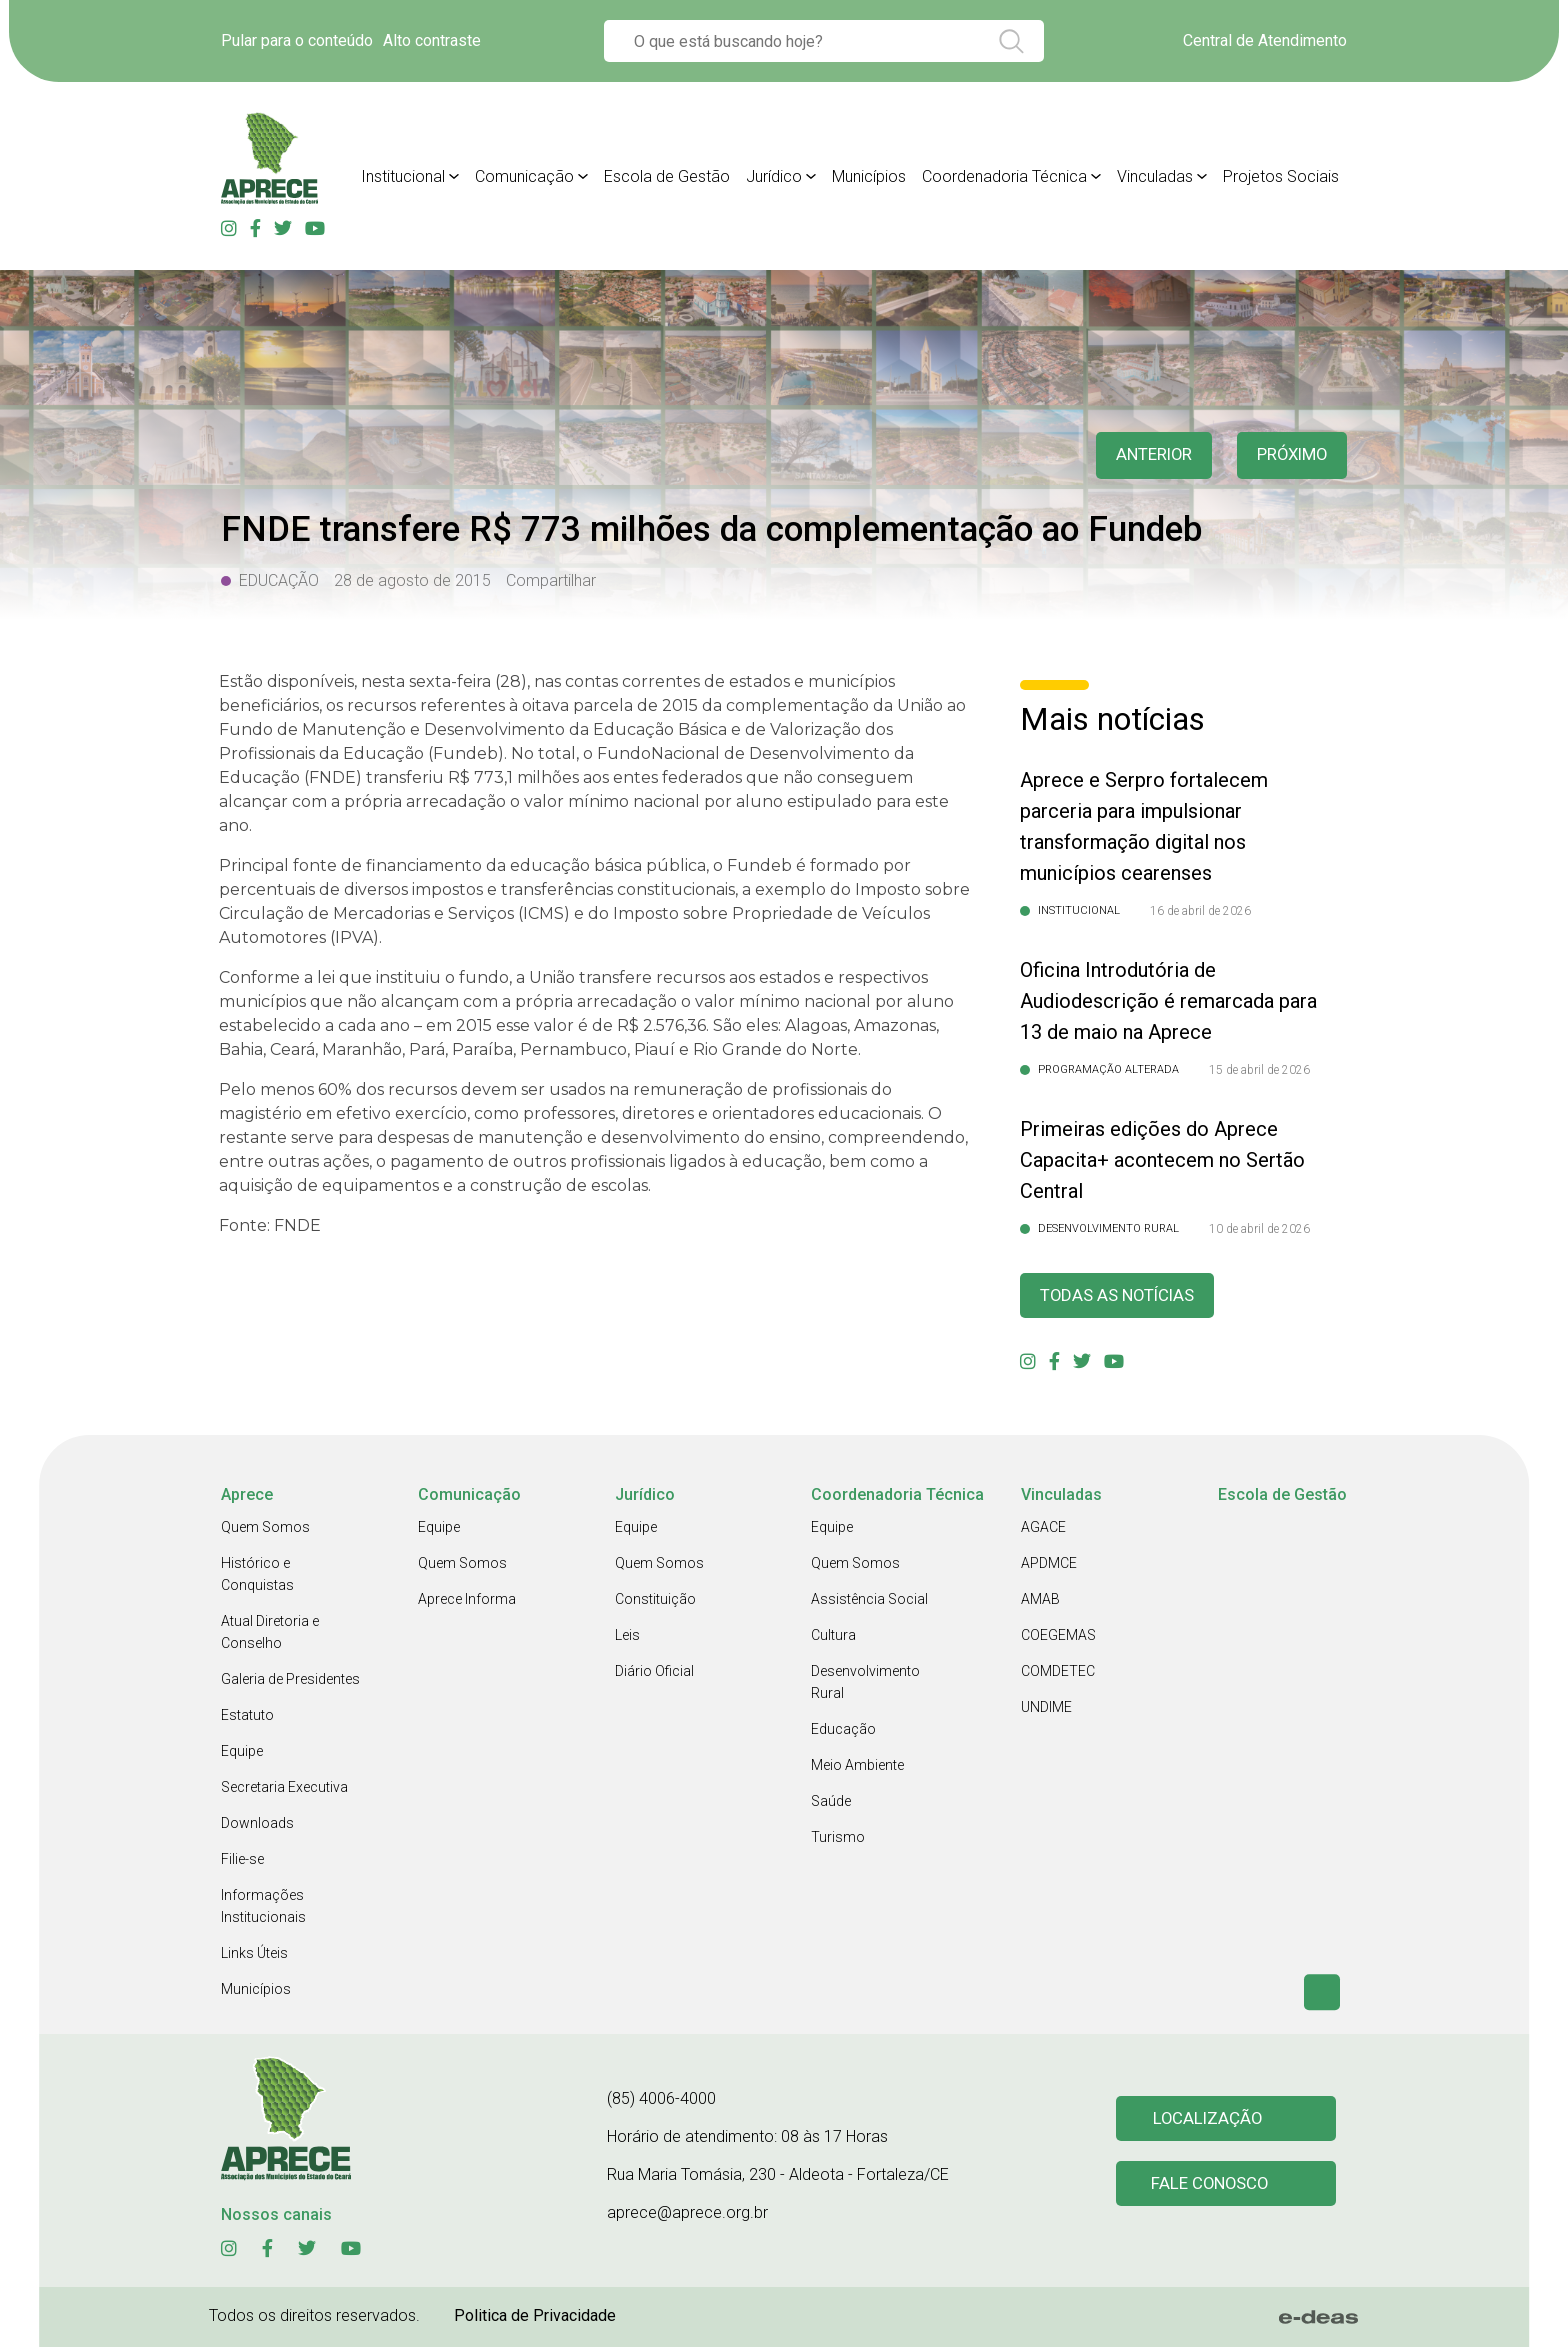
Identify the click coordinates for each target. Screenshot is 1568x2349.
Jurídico (774, 176)
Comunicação (524, 176)
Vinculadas (1155, 176)
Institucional (403, 176)
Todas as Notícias (1123, 1296)
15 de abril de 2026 (1259, 1070)
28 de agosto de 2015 (412, 580)
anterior (1143, 455)
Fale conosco (1212, 2186)
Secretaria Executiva (284, 1789)
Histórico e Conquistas (257, 1576)
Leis (627, 1637)
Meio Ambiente (857, 1767)
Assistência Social (869, 1601)
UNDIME (1046, 1709)
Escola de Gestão (667, 176)
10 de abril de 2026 (1259, 1229)
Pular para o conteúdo (297, 40)
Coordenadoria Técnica (1004, 176)
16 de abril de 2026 (1200, 911)
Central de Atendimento (1265, 40)
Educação (843, 1731)
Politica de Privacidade (535, 2317)
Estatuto (247, 1717)
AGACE (1043, 1529)
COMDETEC (1058, 1673)
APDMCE (1049, 1565)
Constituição (655, 1601)
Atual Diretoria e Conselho (270, 1634)
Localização (1209, 2119)
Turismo (838, 1839)
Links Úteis (254, 1955)
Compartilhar (551, 580)
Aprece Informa (467, 1601)
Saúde (831, 1803)
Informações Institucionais (263, 1908)
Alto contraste (432, 40)
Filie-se (242, 1861)
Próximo (1288, 455)
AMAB (1040, 1601)
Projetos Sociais (1281, 176)
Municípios (869, 176)
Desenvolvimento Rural (865, 1684)
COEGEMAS (1058, 1637)
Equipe (242, 1753)
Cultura (833, 1637)
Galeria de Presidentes (290, 1681)
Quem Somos (265, 1529)
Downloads (257, 1825)
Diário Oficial (654, 1673)
